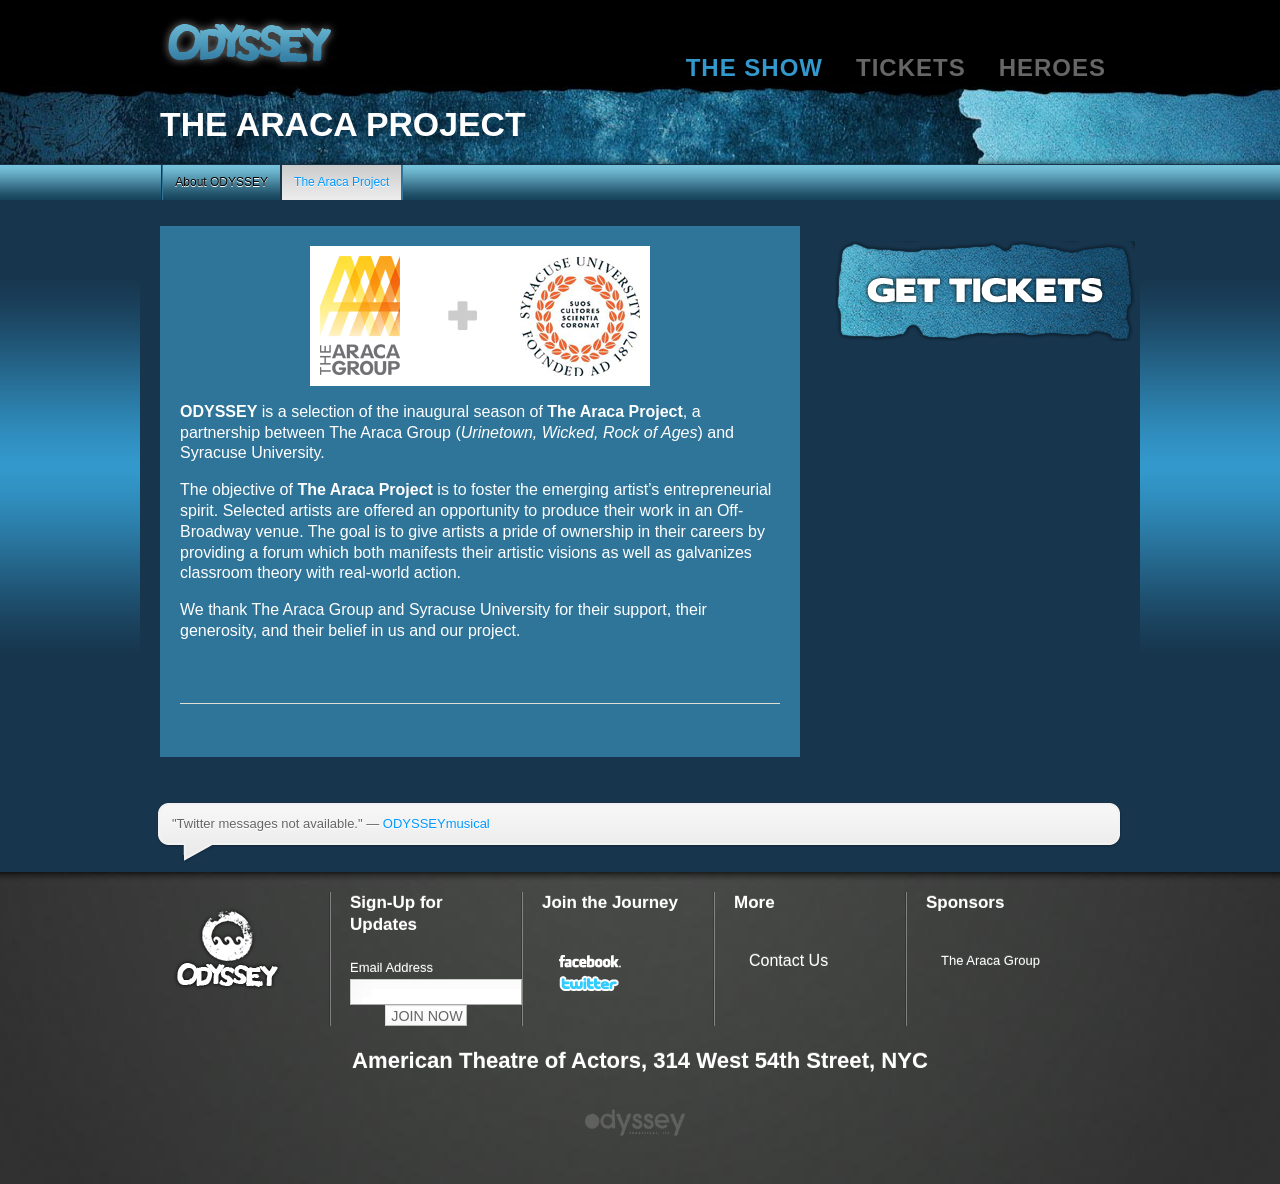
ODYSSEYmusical (436, 823)
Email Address (391, 967)
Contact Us (788, 960)
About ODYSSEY (221, 182)
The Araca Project (341, 182)
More (754, 902)
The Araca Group (990, 960)
